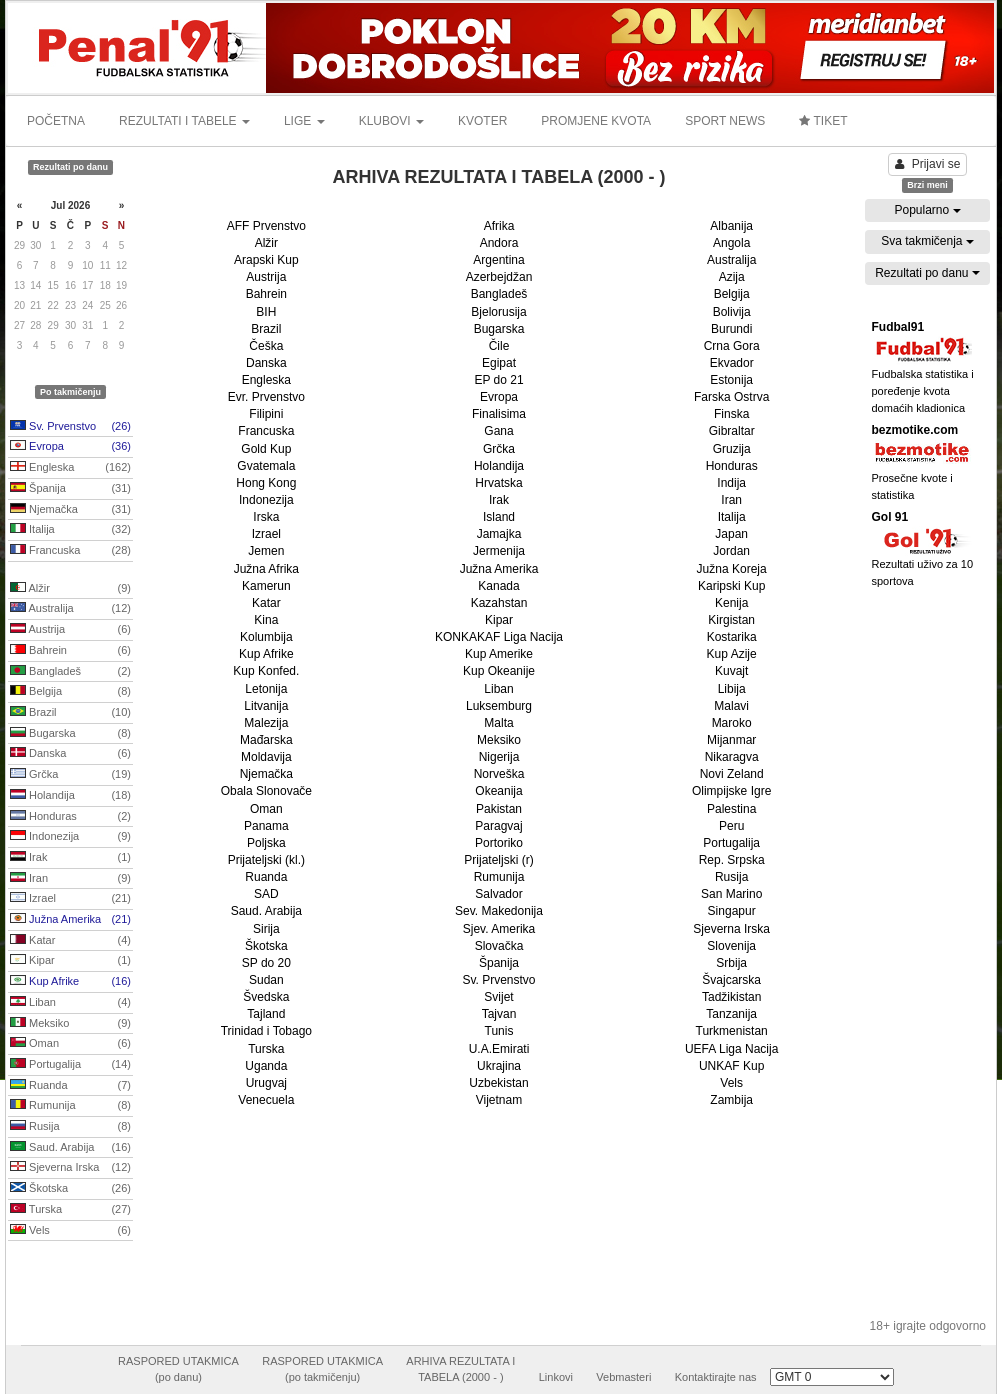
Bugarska (70, 734)
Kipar (70, 961)
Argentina (498, 260)
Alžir (70, 589)
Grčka (70, 775)
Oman (70, 1044)
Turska (70, 1210)
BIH (266, 312)
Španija (70, 489)
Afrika (499, 226)
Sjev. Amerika (499, 929)
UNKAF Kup (731, 1066)
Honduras (70, 817)
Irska (266, 517)
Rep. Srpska (732, 860)
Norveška (499, 774)
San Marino (731, 894)
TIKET (823, 121)
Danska (70, 754)
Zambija (731, 1100)
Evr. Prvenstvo (266, 397)
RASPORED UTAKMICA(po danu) (178, 1369)
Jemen (266, 551)
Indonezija (70, 837)
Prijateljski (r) (498, 860)
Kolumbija (266, 637)
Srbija (731, 963)
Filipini (266, 414)
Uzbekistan (498, 1083)
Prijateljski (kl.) (266, 860)
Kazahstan (499, 603)
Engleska (70, 468)
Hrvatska (498, 483)
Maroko (732, 723)
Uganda (266, 1066)
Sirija (266, 929)
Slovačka (499, 946)
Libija (732, 689)
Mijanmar (731, 740)
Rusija (70, 1127)
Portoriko (499, 843)
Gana (498, 431)
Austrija (70, 630)
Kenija (731, 603)
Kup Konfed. (266, 671)
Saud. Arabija (70, 1148)
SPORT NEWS (725, 121)
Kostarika (732, 637)
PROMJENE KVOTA (596, 121)
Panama (266, 826)
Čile (499, 346)
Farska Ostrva (731, 397)
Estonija (731, 380)
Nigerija (499, 757)
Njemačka (70, 510)
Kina (266, 620)
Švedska (266, 997)
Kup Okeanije (499, 671)
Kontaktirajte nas (716, 1377)
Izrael (70, 899)
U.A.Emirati (499, 1049)
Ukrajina (499, 1066)
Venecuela (266, 1100)
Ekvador (732, 363)
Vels (70, 1231)
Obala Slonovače (266, 791)
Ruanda (70, 1086)
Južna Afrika (266, 569)
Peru (731, 826)
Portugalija (70, 1065)
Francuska (70, 551)
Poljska (266, 843)
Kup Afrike (70, 982)
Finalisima (499, 414)
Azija (732, 277)
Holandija (70, 796)
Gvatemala (266, 466)
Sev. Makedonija (499, 911)
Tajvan (499, 1014)
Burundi (731, 329)
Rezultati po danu (927, 273)
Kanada (498, 586)
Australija (70, 609)
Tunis (499, 1031)
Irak (70, 858)
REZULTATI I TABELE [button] (184, 121)
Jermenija (499, 551)
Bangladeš (70, 672)
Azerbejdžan (499, 277)
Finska (731, 414)
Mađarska (266, 740)
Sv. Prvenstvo (70, 427)
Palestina (731, 809)
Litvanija (266, 706)
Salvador (498, 894)
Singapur (732, 911)
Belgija (70, 692)
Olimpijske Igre (731, 791)
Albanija (731, 226)
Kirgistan (731, 620)
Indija (731, 483)
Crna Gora (732, 346)
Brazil (70, 713)
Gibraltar (732, 431)
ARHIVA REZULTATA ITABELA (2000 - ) (460, 1369)
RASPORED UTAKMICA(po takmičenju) (322, 1369)
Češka (266, 346)
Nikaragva (732, 757)
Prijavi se (928, 164)
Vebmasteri (623, 1377)
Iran (70, 879)
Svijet (498, 997)
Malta (498, 723)
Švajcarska (731, 980)
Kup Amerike (499, 654)
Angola (731, 243)
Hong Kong (266, 483)
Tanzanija (731, 1014)
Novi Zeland (732, 774)
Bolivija (732, 312)
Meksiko (70, 1024)
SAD (266, 894)
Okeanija (498, 791)
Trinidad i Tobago (266, 1031)
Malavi (731, 706)
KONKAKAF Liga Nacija (499, 637)
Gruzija (732, 449)
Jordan (731, 551)
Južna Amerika (70, 920)
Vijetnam (499, 1100)
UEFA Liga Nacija (731, 1049)
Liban (70, 1003)
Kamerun (266, 586)
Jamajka (499, 534)
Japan (731, 534)
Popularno (927, 210)
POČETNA (56, 121)
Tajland (266, 1014)
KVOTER (482, 121)
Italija (70, 530)
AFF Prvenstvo (266, 226)
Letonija (266, 689)
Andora (499, 243)
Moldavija (266, 757)
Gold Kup (266, 449)
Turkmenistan (732, 1031)
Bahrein (70, 651)
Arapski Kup (266, 260)
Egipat (499, 363)
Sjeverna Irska (70, 1168)
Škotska (70, 1189)
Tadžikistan (731, 997)
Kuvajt (731, 671)
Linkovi (556, 1377)
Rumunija (70, 1106)
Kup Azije (732, 654)
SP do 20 (266, 963)
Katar (70, 941)
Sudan (266, 980)
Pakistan (499, 809)
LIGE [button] (304, 121)
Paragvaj (498, 826)
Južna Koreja (732, 569)
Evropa (70, 447)
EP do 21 (498, 380)
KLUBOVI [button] (391, 121)
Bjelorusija (498, 312)
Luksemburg (499, 706)
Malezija (266, 723)
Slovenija (731, 946)
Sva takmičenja (927, 241)
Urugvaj (266, 1083)
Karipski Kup (731, 586)
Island (499, 517)
